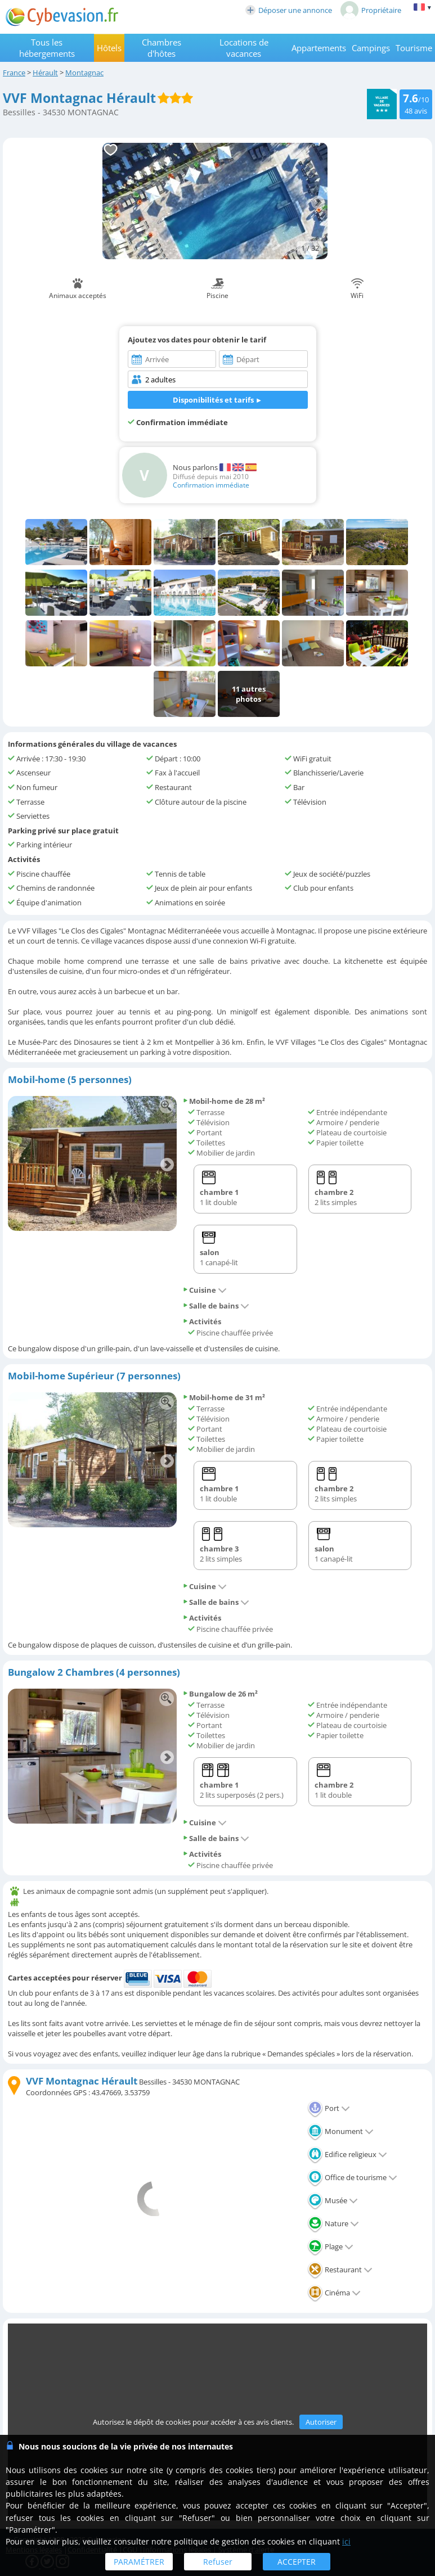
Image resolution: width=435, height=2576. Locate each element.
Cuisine (204, 1290)
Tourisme (414, 47)
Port (328, 2108)
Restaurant (340, 2269)
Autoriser (321, 2422)
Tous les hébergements (47, 48)
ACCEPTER (296, 2561)
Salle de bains (215, 1306)
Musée (332, 2200)
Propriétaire (370, 10)
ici (346, 2541)
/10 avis (416, 103)
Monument (340, 2131)
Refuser (217, 2561)
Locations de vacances (243, 48)
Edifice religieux (347, 2154)
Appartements (319, 47)
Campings (371, 47)
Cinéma (334, 2293)
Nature (333, 2223)
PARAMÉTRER (139, 2561)
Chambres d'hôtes (161, 48)
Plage (330, 2246)
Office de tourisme (352, 2177)
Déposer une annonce (288, 10)
